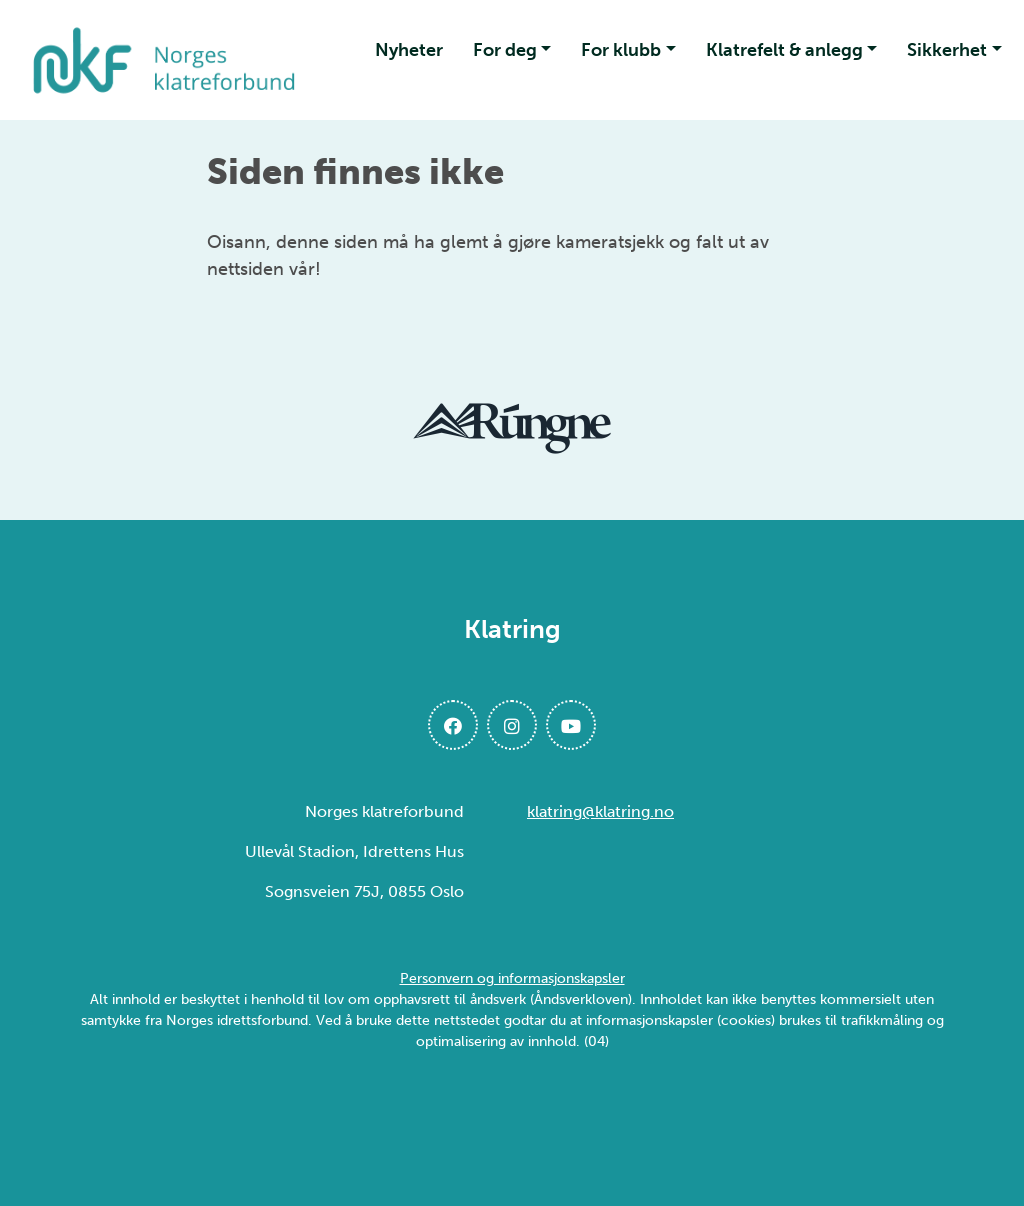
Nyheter (409, 50)
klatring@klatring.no (600, 811)
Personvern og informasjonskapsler (512, 978)
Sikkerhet (947, 50)
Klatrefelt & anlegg (784, 50)
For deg (505, 50)
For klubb (621, 50)
